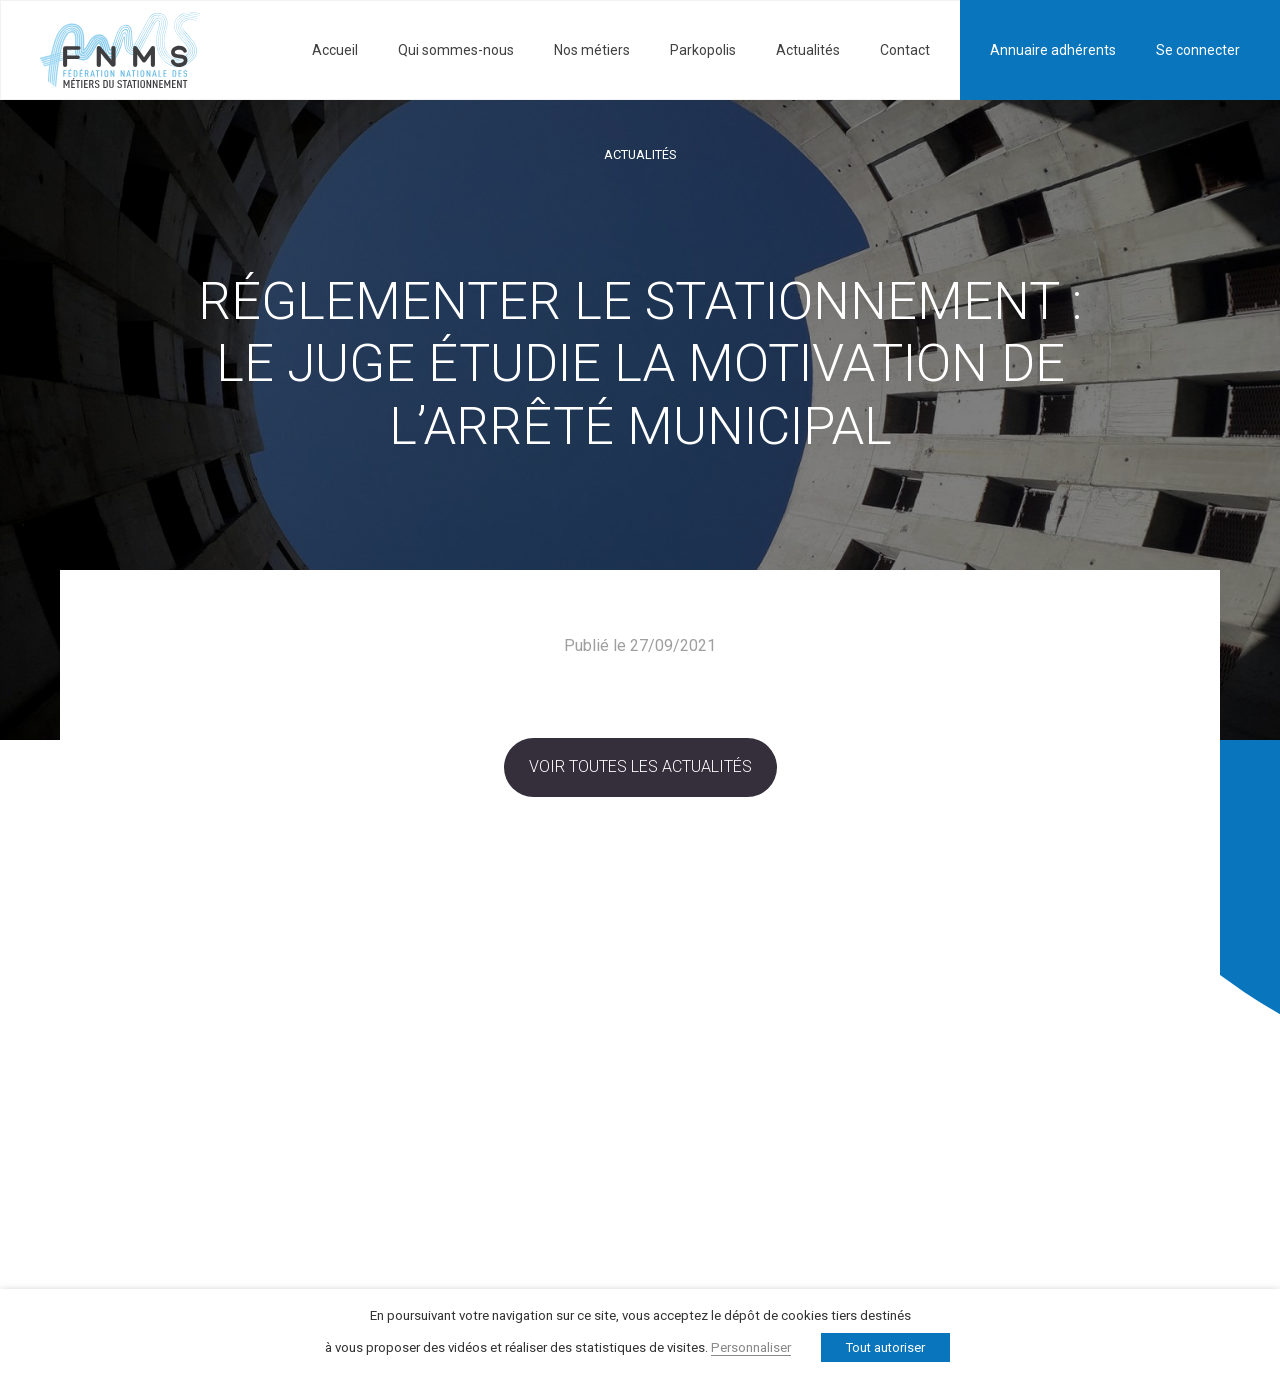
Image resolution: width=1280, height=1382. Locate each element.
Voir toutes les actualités (640, 766)
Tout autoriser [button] (885, 1347)
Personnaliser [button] (751, 1347)
